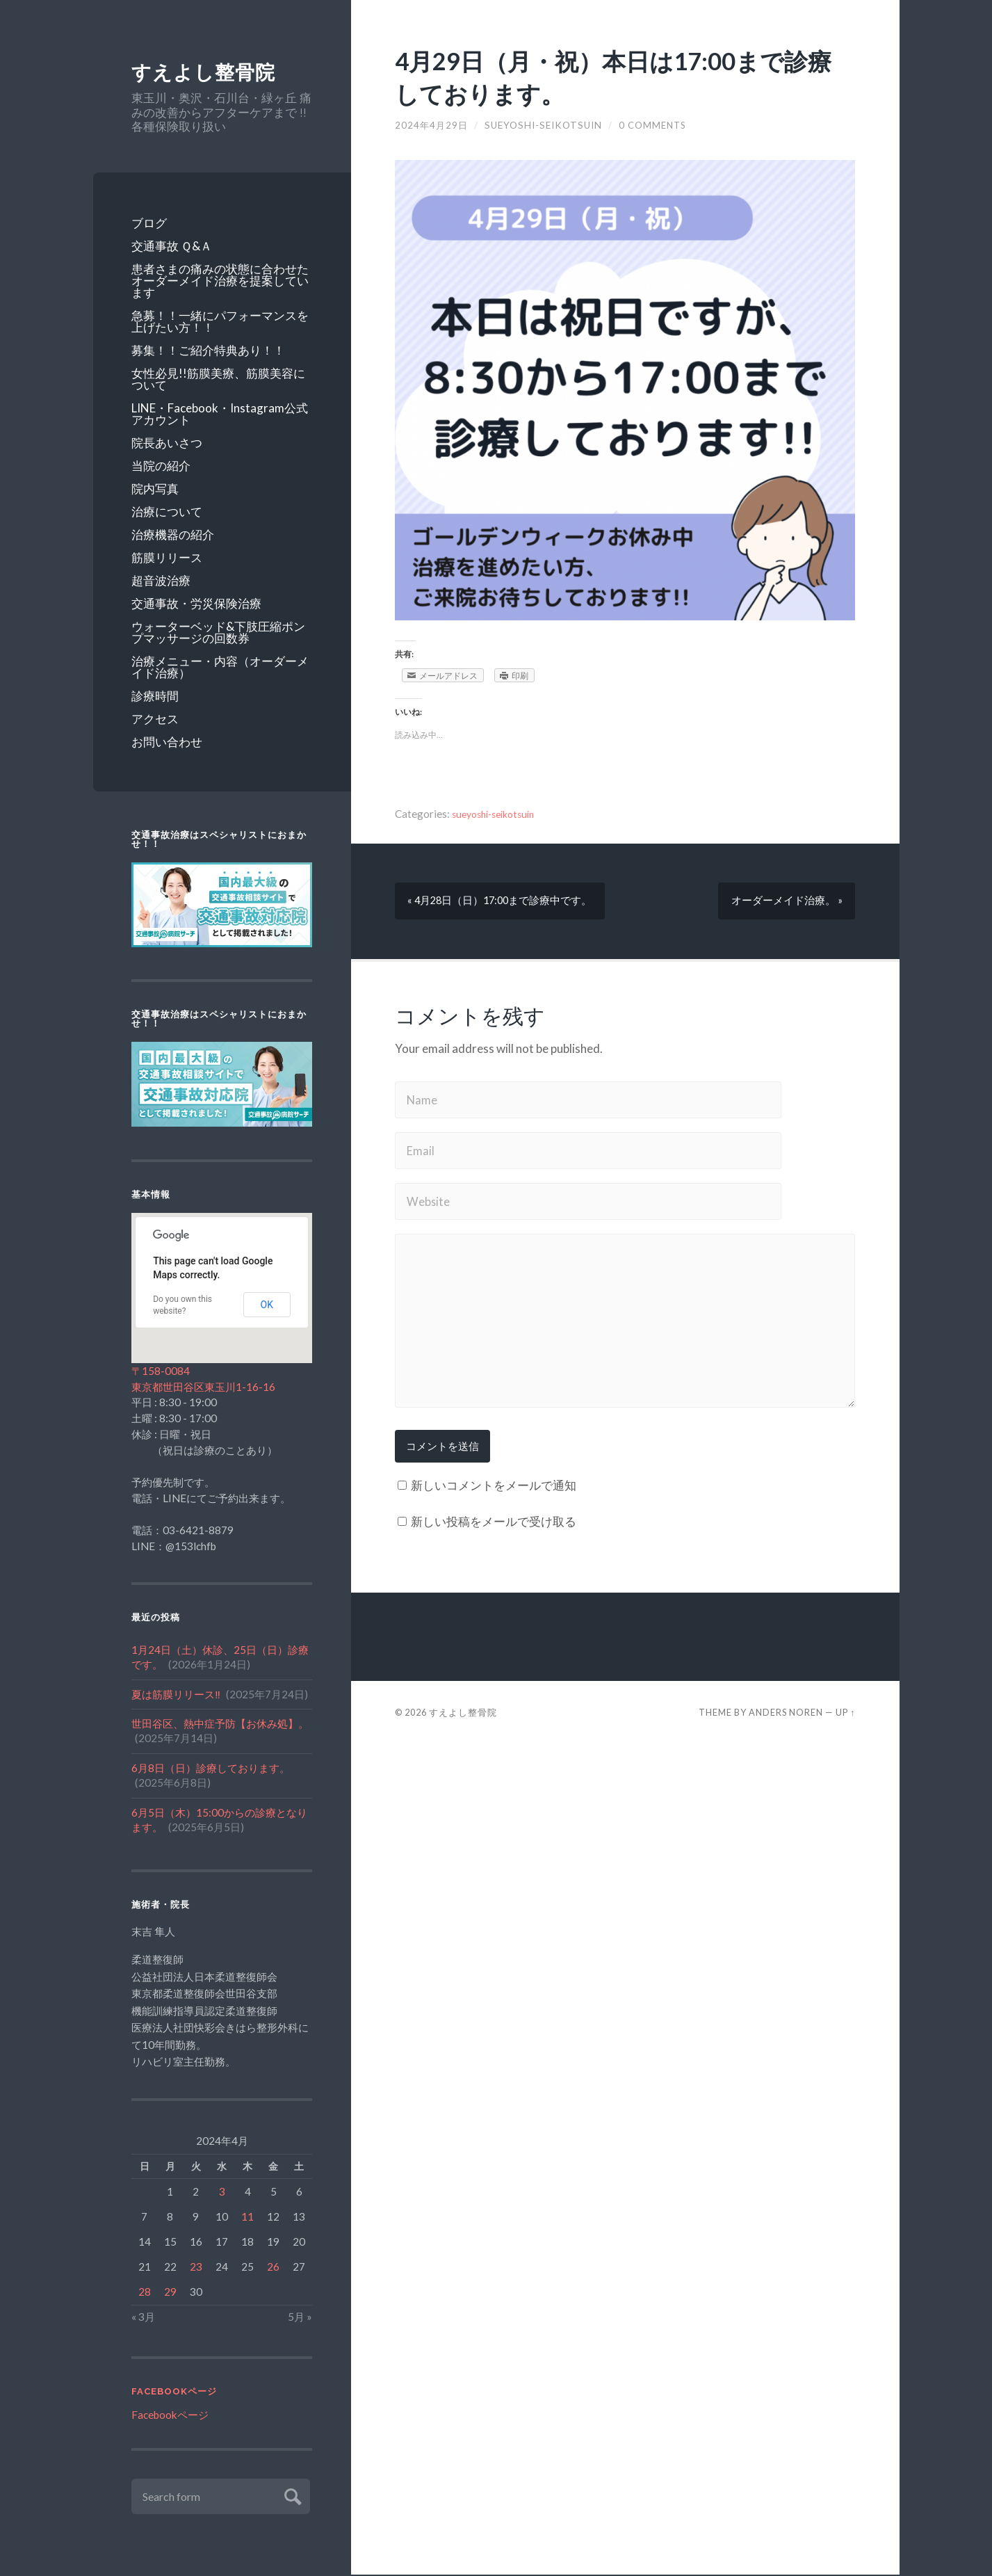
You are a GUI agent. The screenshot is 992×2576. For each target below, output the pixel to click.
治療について (166, 512)
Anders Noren (786, 1717)
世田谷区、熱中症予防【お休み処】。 (220, 1724)
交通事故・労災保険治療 (196, 604)
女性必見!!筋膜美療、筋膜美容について (218, 380)
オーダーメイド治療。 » (785, 900)
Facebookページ (174, 2393)
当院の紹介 (160, 466)
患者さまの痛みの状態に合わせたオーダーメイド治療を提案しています (220, 281)
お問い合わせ (166, 742)
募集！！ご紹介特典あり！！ (208, 351)
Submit (291, 2495)
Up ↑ (845, 1717)
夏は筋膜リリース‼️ (175, 1695)
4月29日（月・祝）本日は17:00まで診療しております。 (618, 75)
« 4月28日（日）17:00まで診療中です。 (503, 900)
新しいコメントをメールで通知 (493, 1490)
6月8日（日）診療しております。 (210, 1768)
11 (247, 2217)
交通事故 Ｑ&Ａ (171, 246)
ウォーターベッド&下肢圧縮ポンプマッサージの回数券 (218, 633)
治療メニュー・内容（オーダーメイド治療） (220, 667)
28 (144, 2292)
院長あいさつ (166, 443)
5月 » (300, 2317)
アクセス (155, 719)
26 (273, 2267)
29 (170, 2292)
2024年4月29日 (432, 125)
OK (267, 1305)
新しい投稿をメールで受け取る (493, 1526)
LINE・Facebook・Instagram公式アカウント (219, 414)
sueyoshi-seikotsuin (545, 125)
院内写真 (155, 489)
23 (196, 2267)
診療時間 (155, 696)
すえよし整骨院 (208, 73)
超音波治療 (160, 581)
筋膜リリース (166, 558)
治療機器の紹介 (172, 535)
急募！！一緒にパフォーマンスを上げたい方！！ (220, 322)
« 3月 (143, 2317)
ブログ (149, 223)
